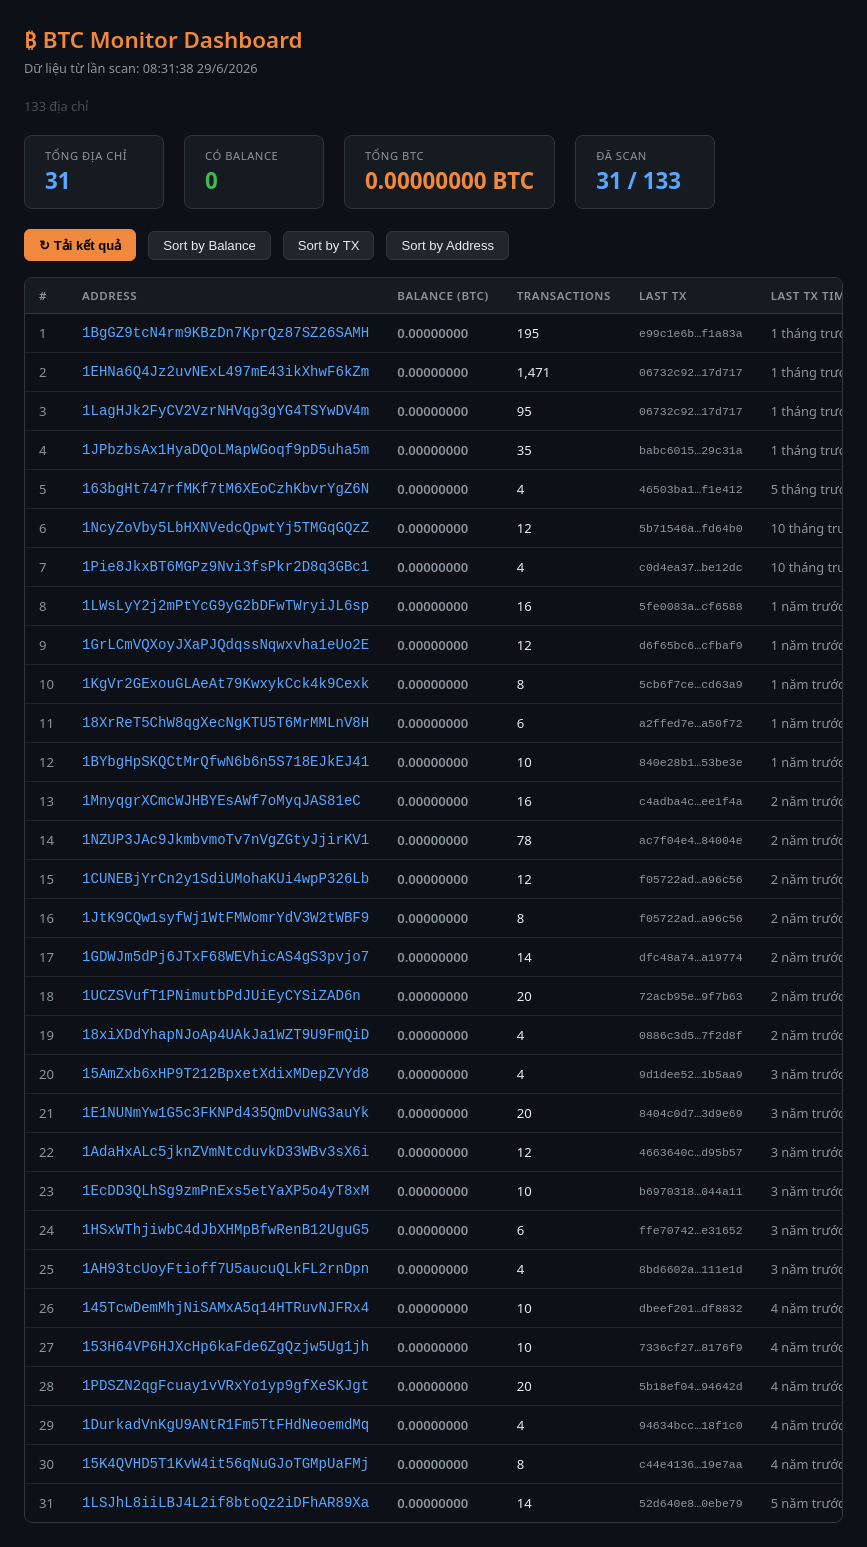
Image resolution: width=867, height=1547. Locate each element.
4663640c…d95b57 (691, 1152)
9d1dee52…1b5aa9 (691, 1074)
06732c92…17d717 (691, 372)
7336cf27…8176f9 (691, 1347)
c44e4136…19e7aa (691, 1464)
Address (109, 295)
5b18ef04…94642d (691, 1386)
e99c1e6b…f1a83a (691, 333)
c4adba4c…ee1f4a (691, 801)
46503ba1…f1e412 (691, 489)
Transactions (564, 295)
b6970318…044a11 (691, 1191)
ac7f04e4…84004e (691, 840)
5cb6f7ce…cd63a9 (691, 684)
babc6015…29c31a (691, 450)
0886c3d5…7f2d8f (691, 1035)
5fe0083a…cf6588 (691, 606)
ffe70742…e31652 (691, 1230)
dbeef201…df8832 (691, 1308)
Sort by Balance (209, 245)
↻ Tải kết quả (80, 245)
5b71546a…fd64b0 (691, 528)
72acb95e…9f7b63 (691, 996)
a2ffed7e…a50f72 (691, 723)
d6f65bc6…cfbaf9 (691, 645)
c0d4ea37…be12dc (691, 567)
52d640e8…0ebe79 (691, 1503)
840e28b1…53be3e (691, 762)
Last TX (663, 295)
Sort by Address (447, 245)
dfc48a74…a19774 (691, 957)
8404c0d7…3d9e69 (691, 1113)
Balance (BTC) (442, 295)
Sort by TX (329, 245)
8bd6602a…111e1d (691, 1269)
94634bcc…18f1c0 (691, 1425)
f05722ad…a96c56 (691, 879)
